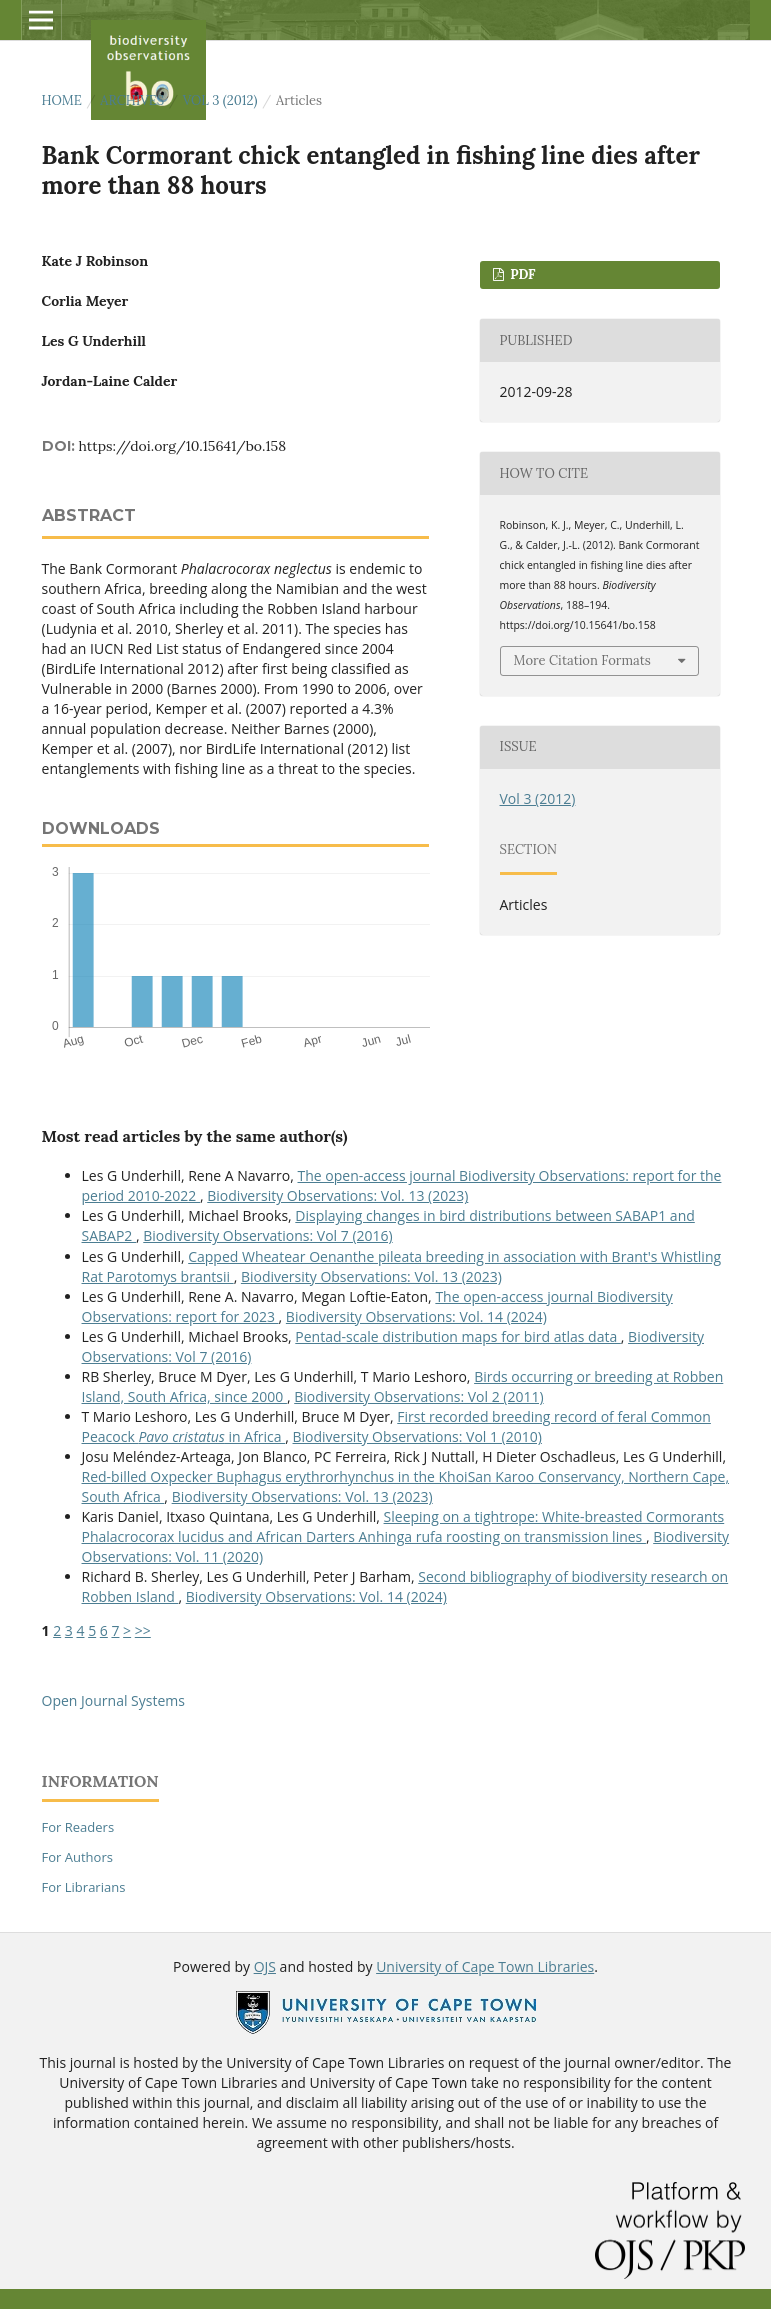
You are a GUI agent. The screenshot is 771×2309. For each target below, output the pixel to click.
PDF (521, 274)
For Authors (77, 1857)
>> (143, 1630)
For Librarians (84, 1887)
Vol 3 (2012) (220, 100)
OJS (265, 1966)
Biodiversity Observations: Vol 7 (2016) (267, 1235)
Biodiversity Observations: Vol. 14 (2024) (416, 1316)
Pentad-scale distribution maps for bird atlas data (458, 1336)
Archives (132, 100)
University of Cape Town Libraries (485, 1966)
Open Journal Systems (113, 1700)
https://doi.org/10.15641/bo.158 (183, 446)
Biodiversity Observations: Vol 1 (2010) (417, 1436)
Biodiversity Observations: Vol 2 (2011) (418, 1396)
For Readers (78, 1827)
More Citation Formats (582, 660)
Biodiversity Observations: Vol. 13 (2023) (337, 1195)
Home (62, 100)
